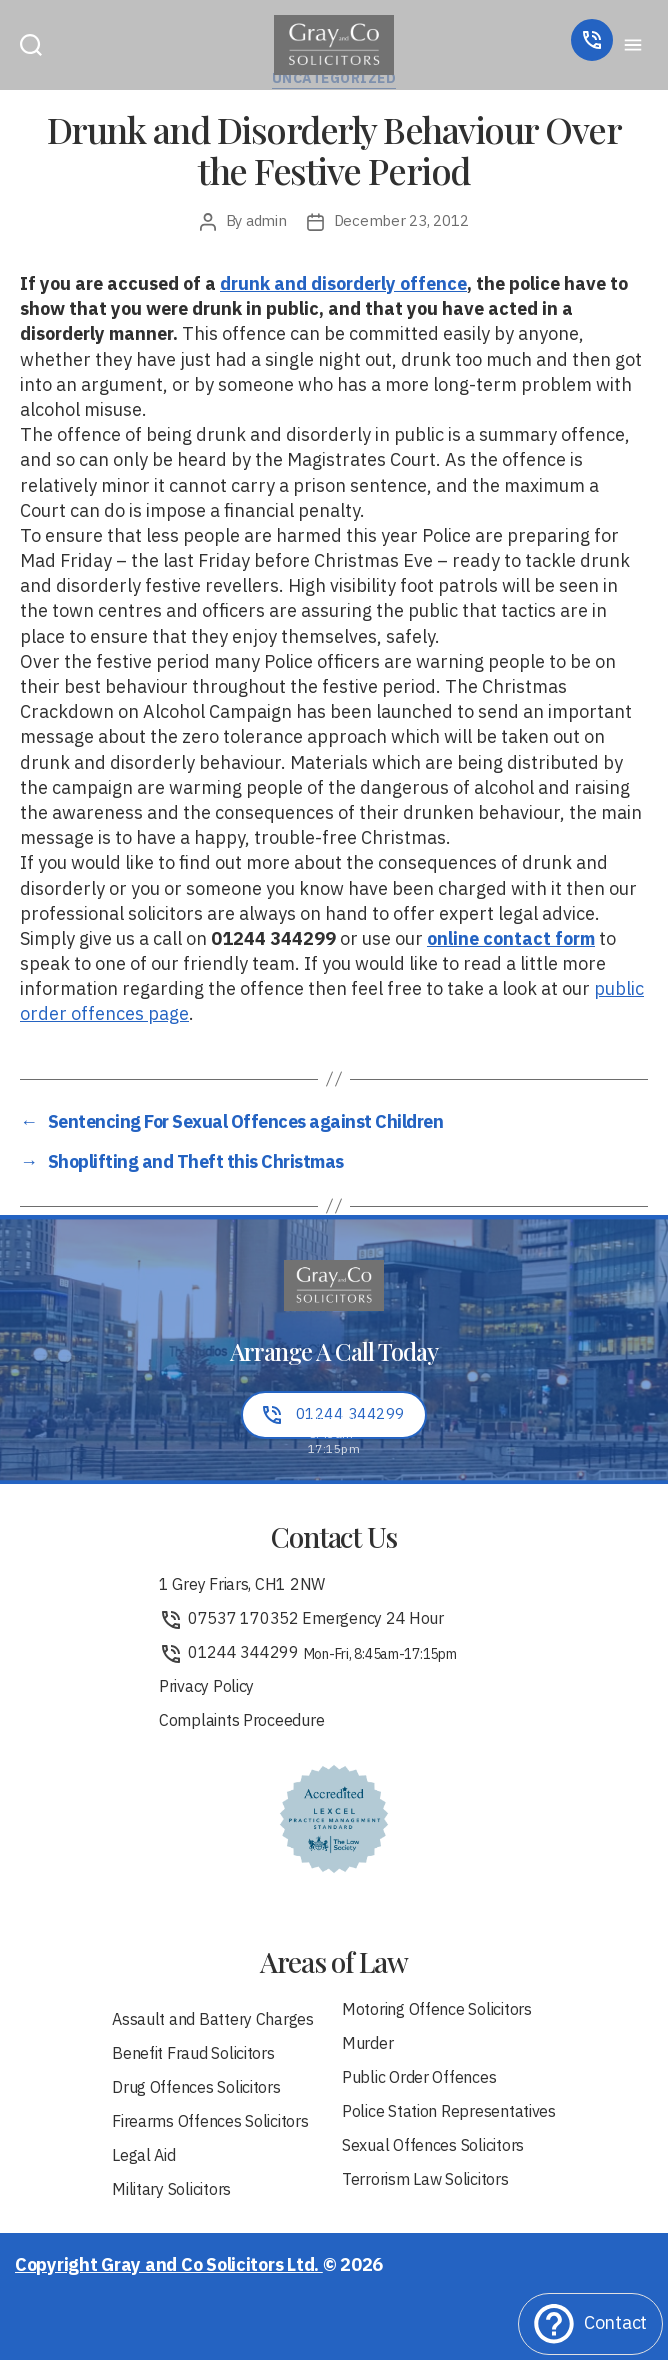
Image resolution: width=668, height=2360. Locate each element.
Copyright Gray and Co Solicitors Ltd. (169, 2266)
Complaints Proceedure (241, 1722)
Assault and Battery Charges (213, 2021)
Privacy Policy (206, 1688)
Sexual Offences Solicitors (433, 2147)
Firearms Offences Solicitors (210, 2123)
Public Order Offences (419, 2079)
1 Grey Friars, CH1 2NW (242, 1586)
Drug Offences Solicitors (196, 2089)
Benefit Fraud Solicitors (193, 2055)
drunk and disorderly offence (343, 285)
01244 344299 (308, 1654)
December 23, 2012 (401, 221)
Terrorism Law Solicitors (425, 2181)
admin (266, 221)
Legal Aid (144, 2157)
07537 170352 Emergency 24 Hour (301, 1620)
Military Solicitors (171, 2191)
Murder (367, 2045)
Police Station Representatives (449, 2113)
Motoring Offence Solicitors (437, 2011)
